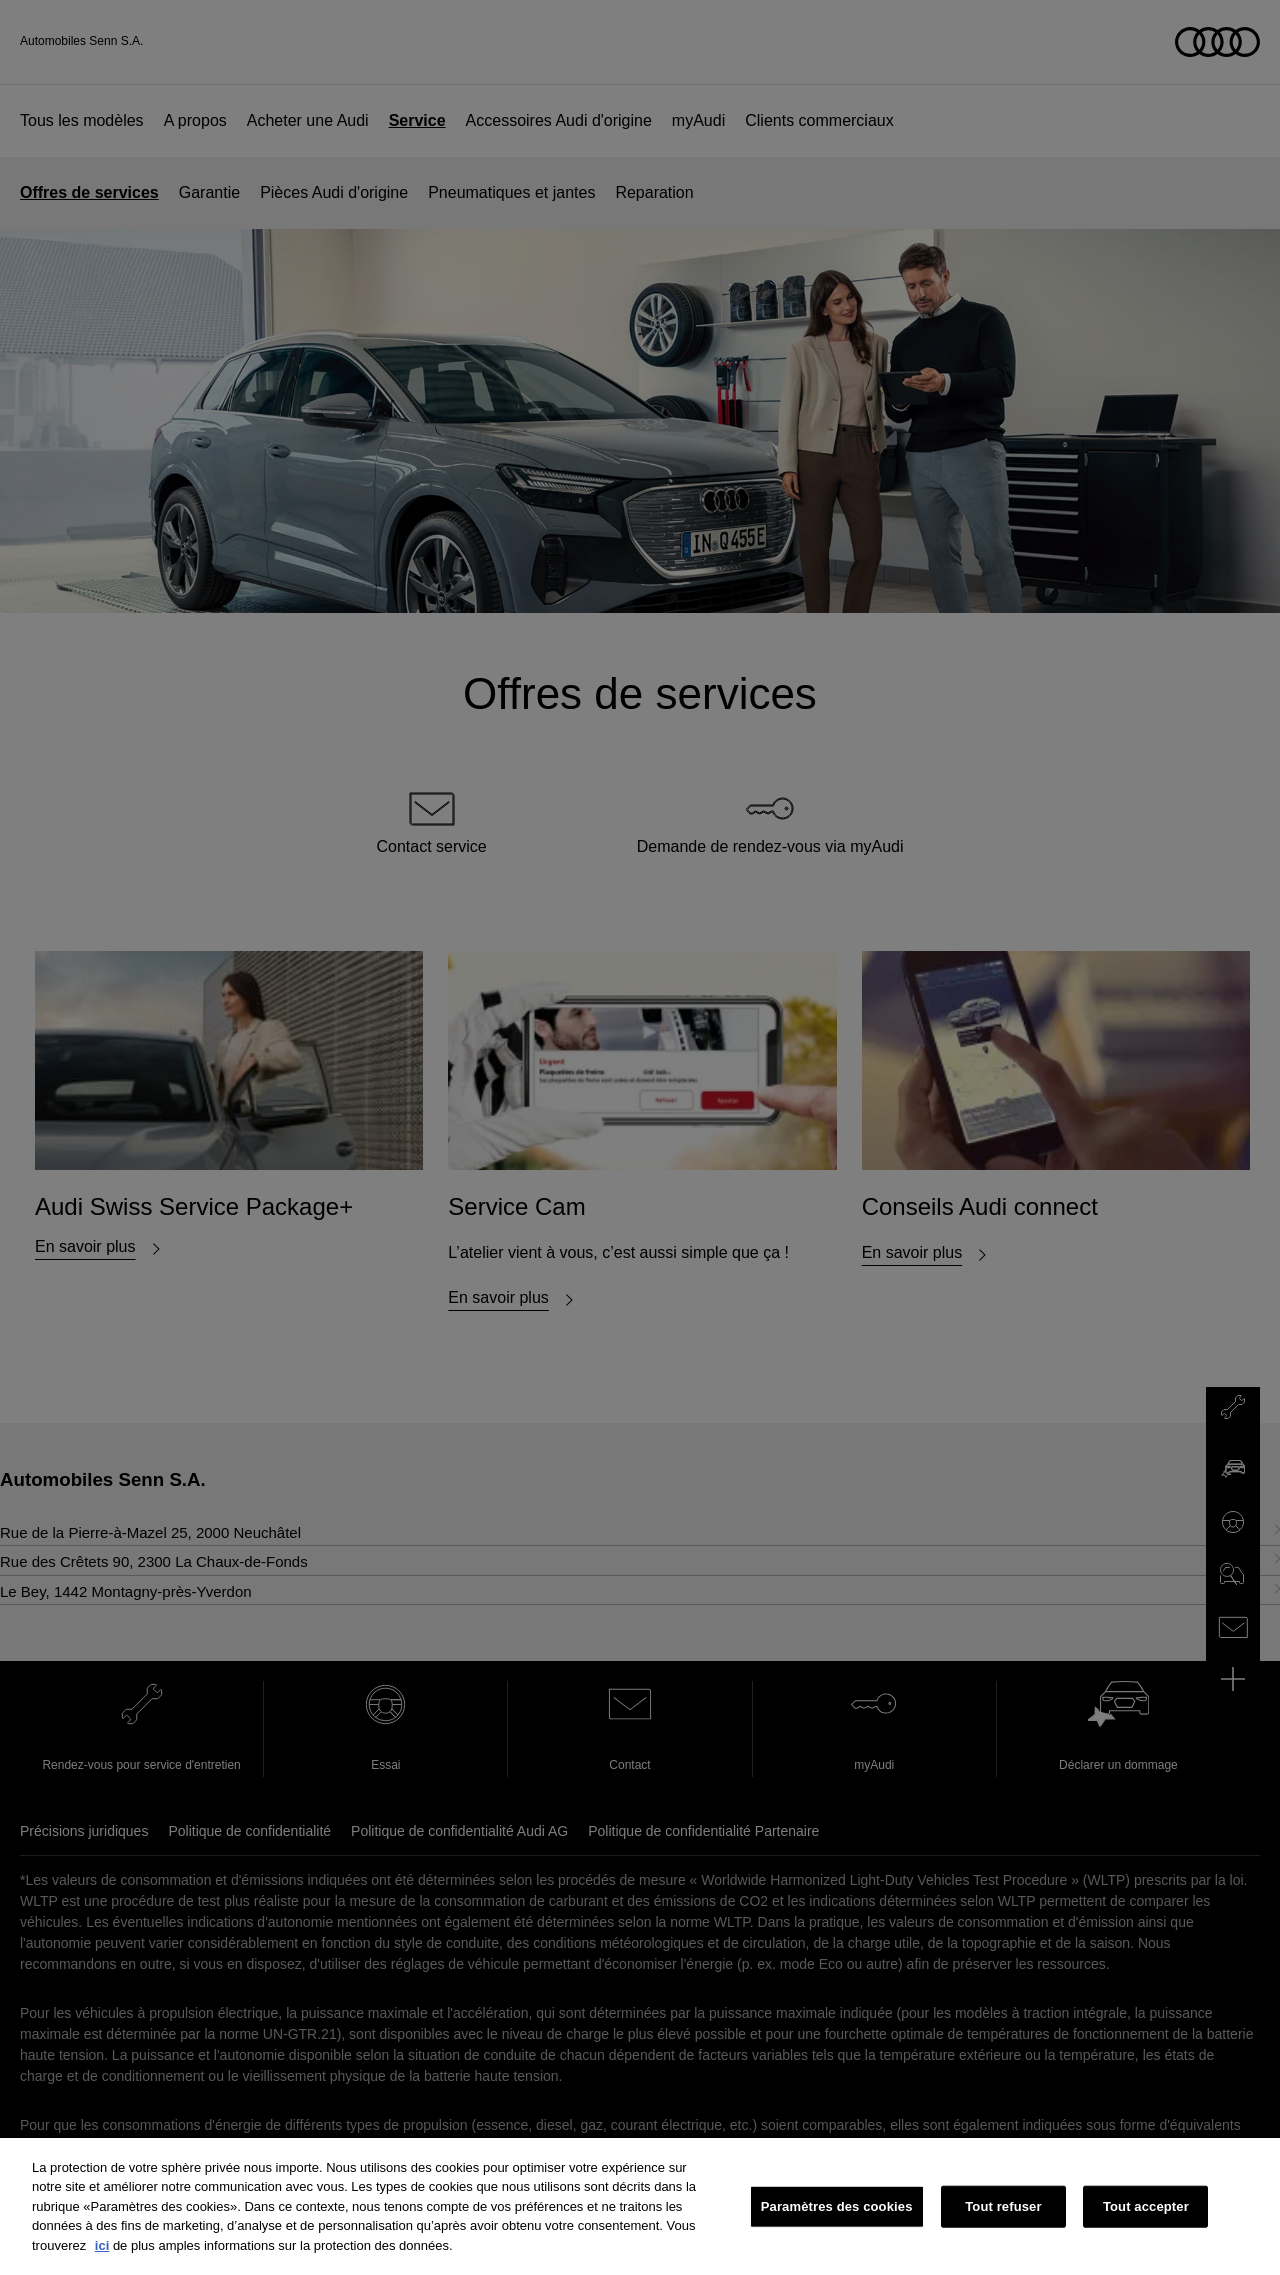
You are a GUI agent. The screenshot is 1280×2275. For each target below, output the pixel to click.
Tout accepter (1146, 2217)
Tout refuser (1003, 2217)
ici (102, 2256)
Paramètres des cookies (837, 2217)
